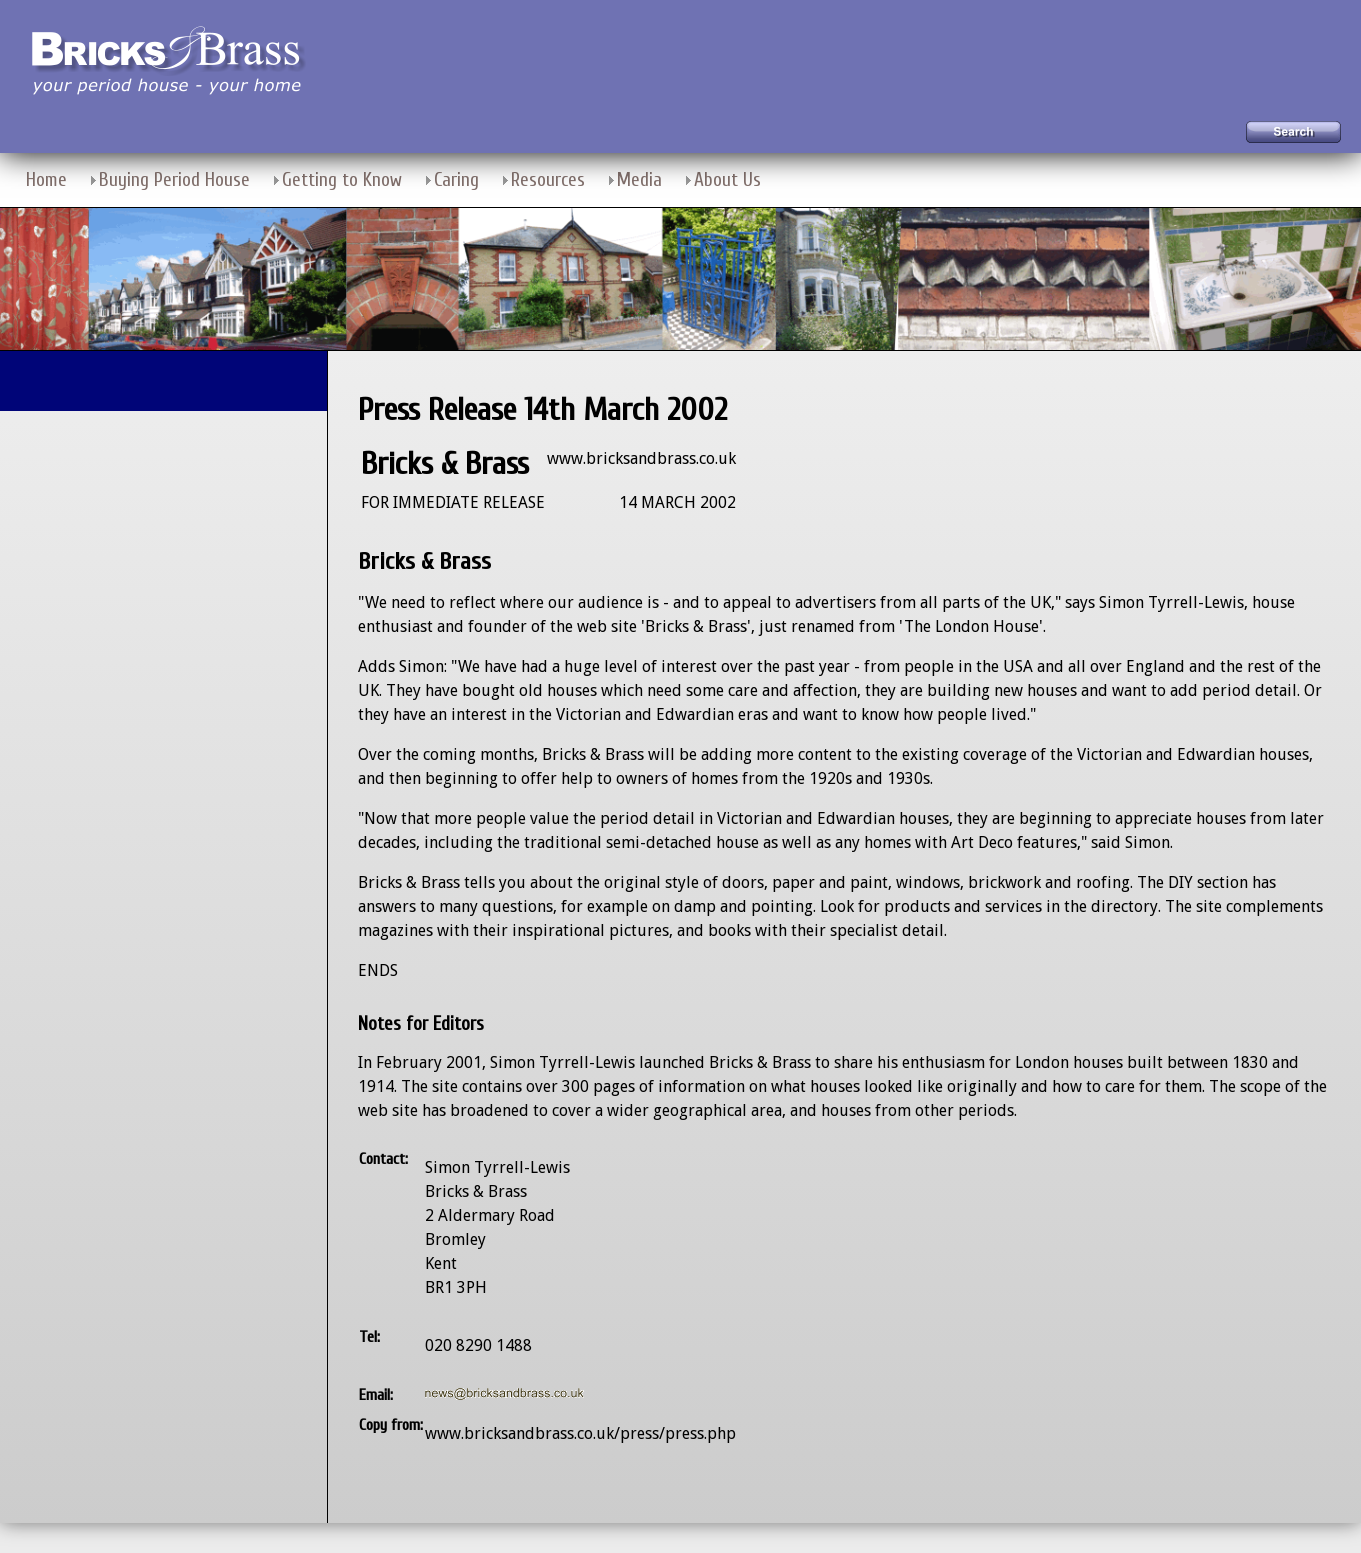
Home (46, 180)
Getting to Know (342, 180)
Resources (548, 180)
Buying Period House (174, 180)
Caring (456, 180)
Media (639, 180)
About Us (727, 180)
